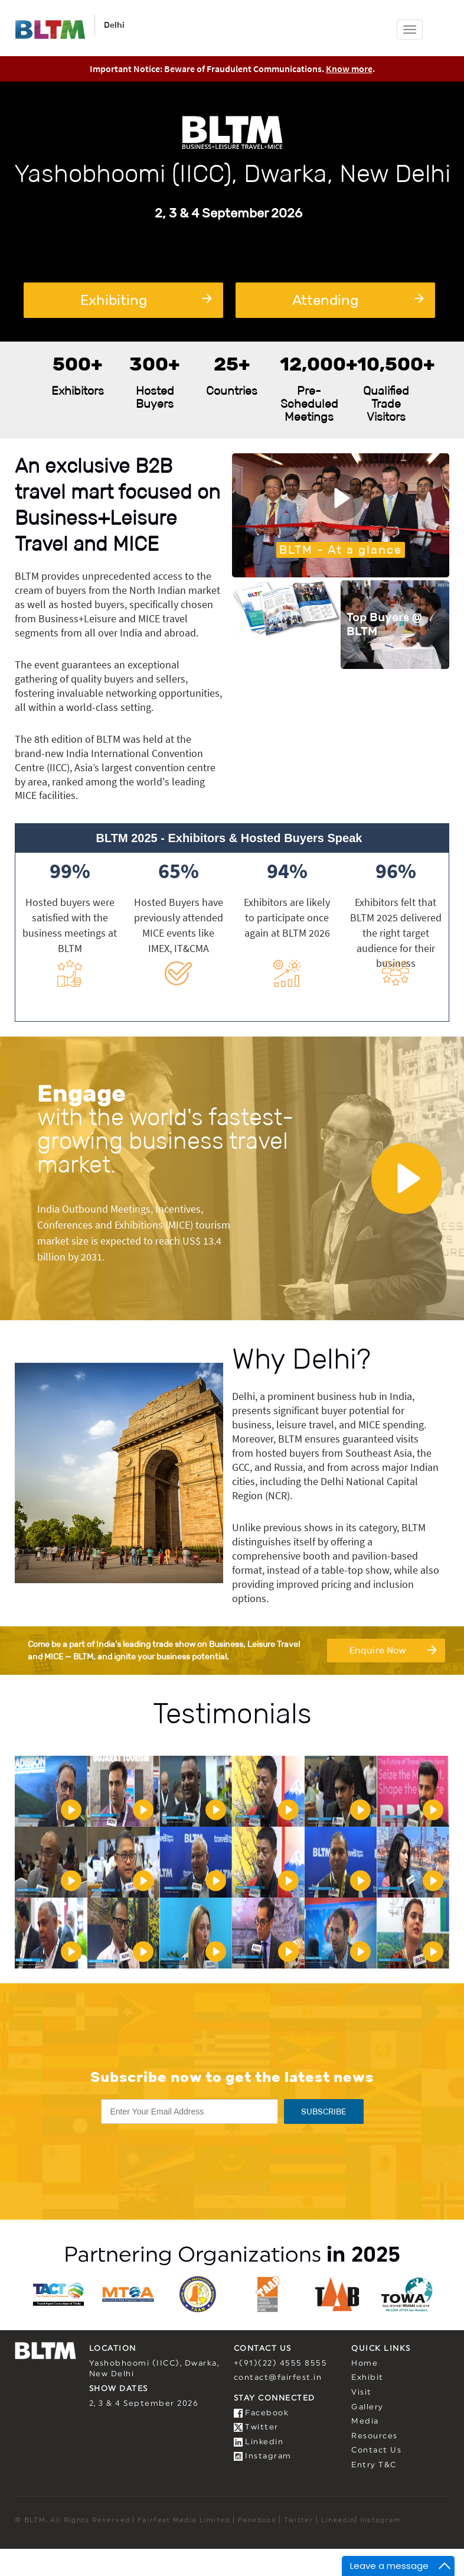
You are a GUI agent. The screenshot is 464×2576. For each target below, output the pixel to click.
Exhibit (367, 2378)
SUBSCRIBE (324, 2111)
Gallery (367, 2407)
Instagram (263, 2456)
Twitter (256, 2427)
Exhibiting (146, 299)
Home (364, 2363)
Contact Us (376, 2450)
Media (365, 2421)
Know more (349, 68)
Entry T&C (374, 2465)
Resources (374, 2436)
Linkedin (259, 2442)
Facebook (261, 2413)
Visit (361, 2392)
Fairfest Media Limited (184, 2519)
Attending (358, 299)
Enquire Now (393, 1649)
